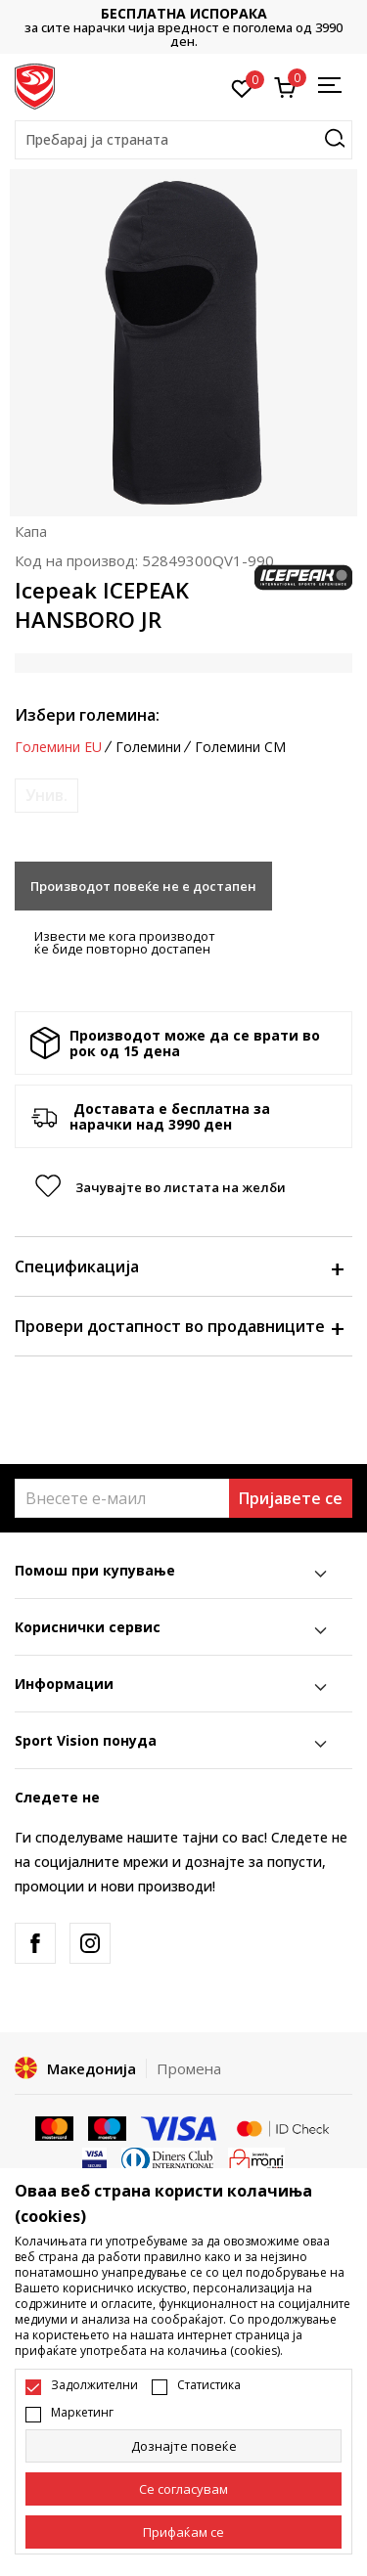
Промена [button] (189, 2068)
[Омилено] (242, 87)
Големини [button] (148, 747)
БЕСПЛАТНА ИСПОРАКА (184, 13)
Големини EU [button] (58, 747)
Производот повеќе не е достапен (143, 886)
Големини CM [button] (240, 747)
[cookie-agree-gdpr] (183, 2489)
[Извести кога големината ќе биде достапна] (46, 795)
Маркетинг (82, 2413)
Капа (31, 531)
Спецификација (179, 1266)
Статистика (209, 2385)
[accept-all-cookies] (183, 2532)
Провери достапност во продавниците (179, 1326)
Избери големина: (87, 715)
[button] (183, 139)
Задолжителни (94, 2385)
